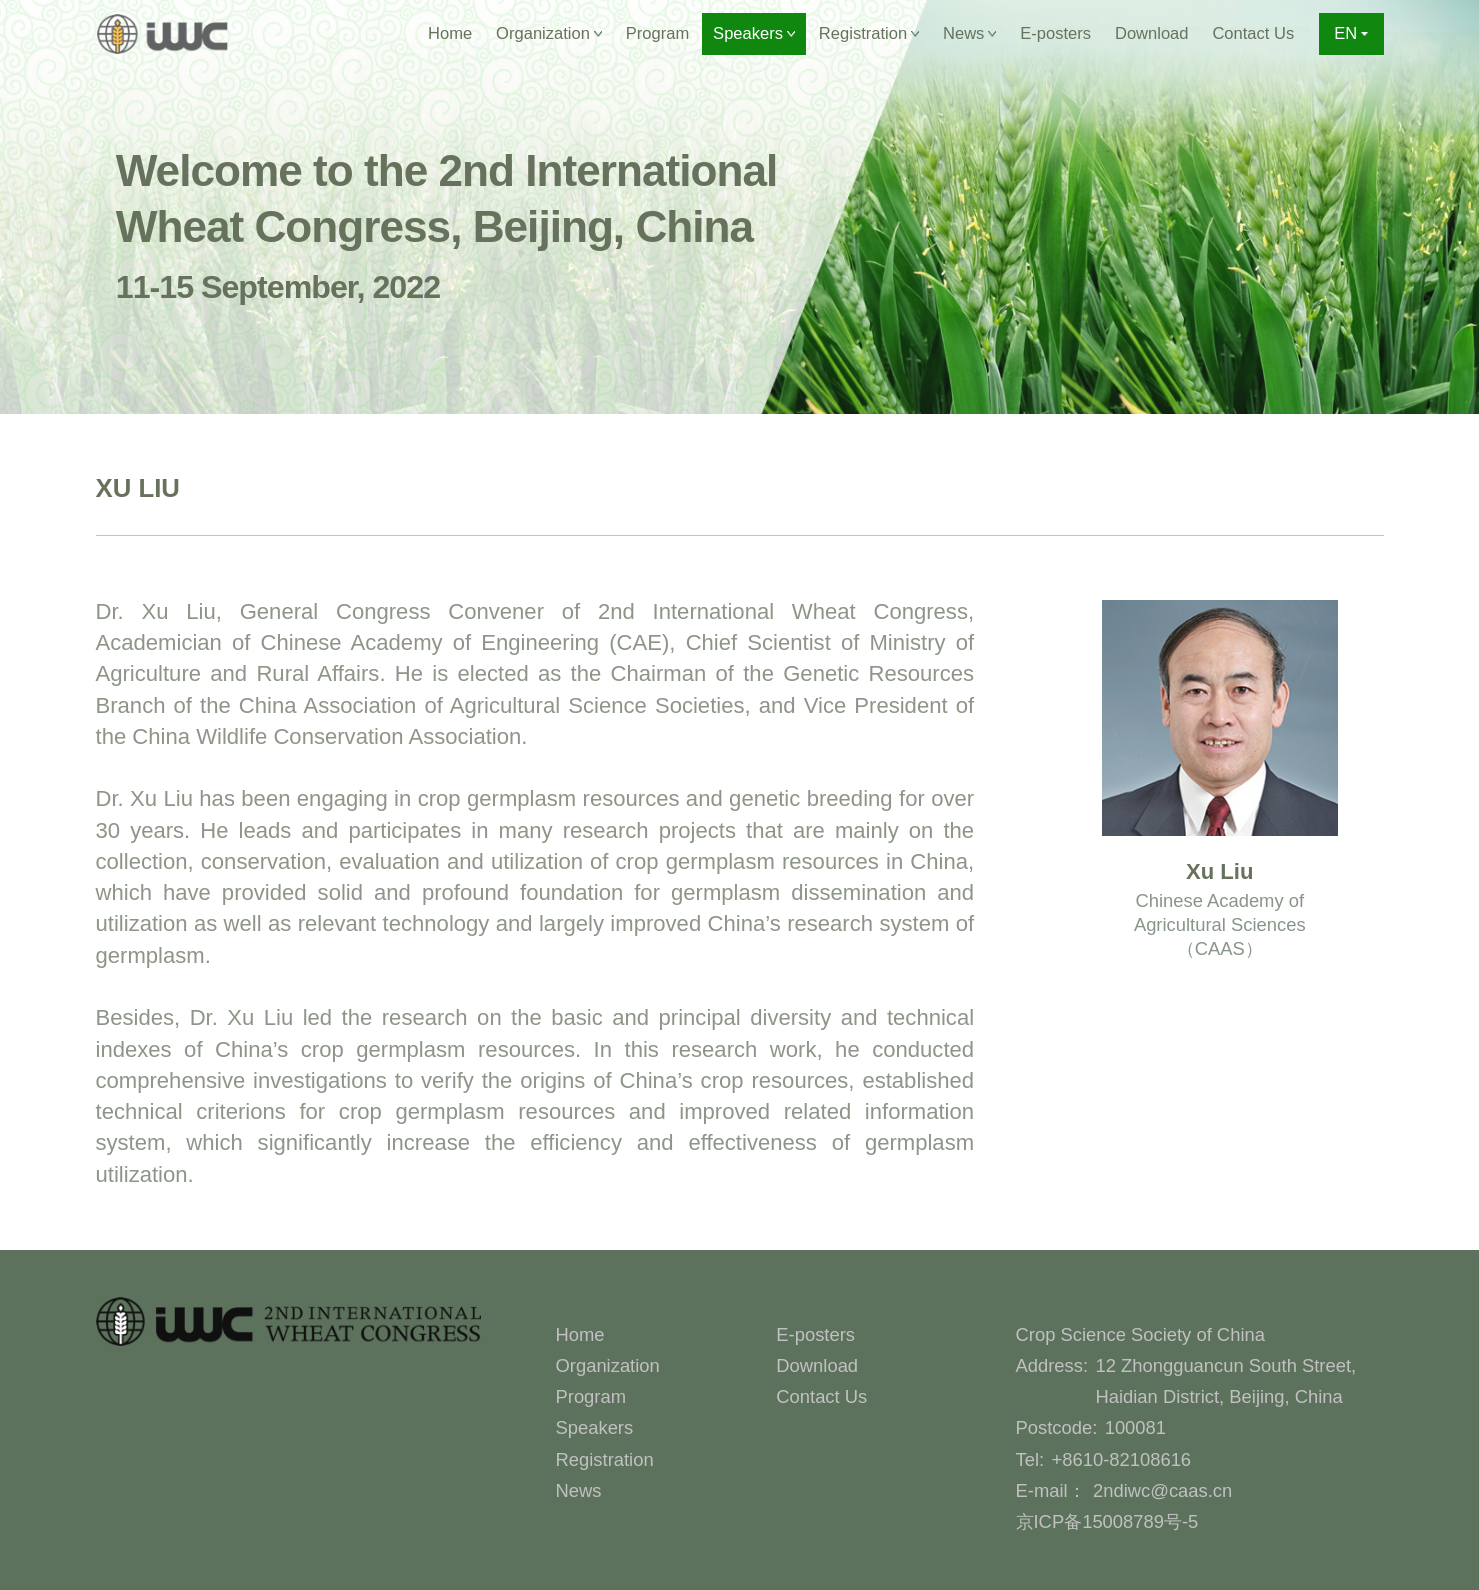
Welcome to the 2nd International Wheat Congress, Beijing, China (447, 225)
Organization (608, 1365)
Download (1152, 33)
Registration (605, 1459)
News (579, 1490)
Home (450, 33)
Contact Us (1253, 33)
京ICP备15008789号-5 (1107, 1521)
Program (657, 33)
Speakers (595, 1427)
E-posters (1055, 33)
